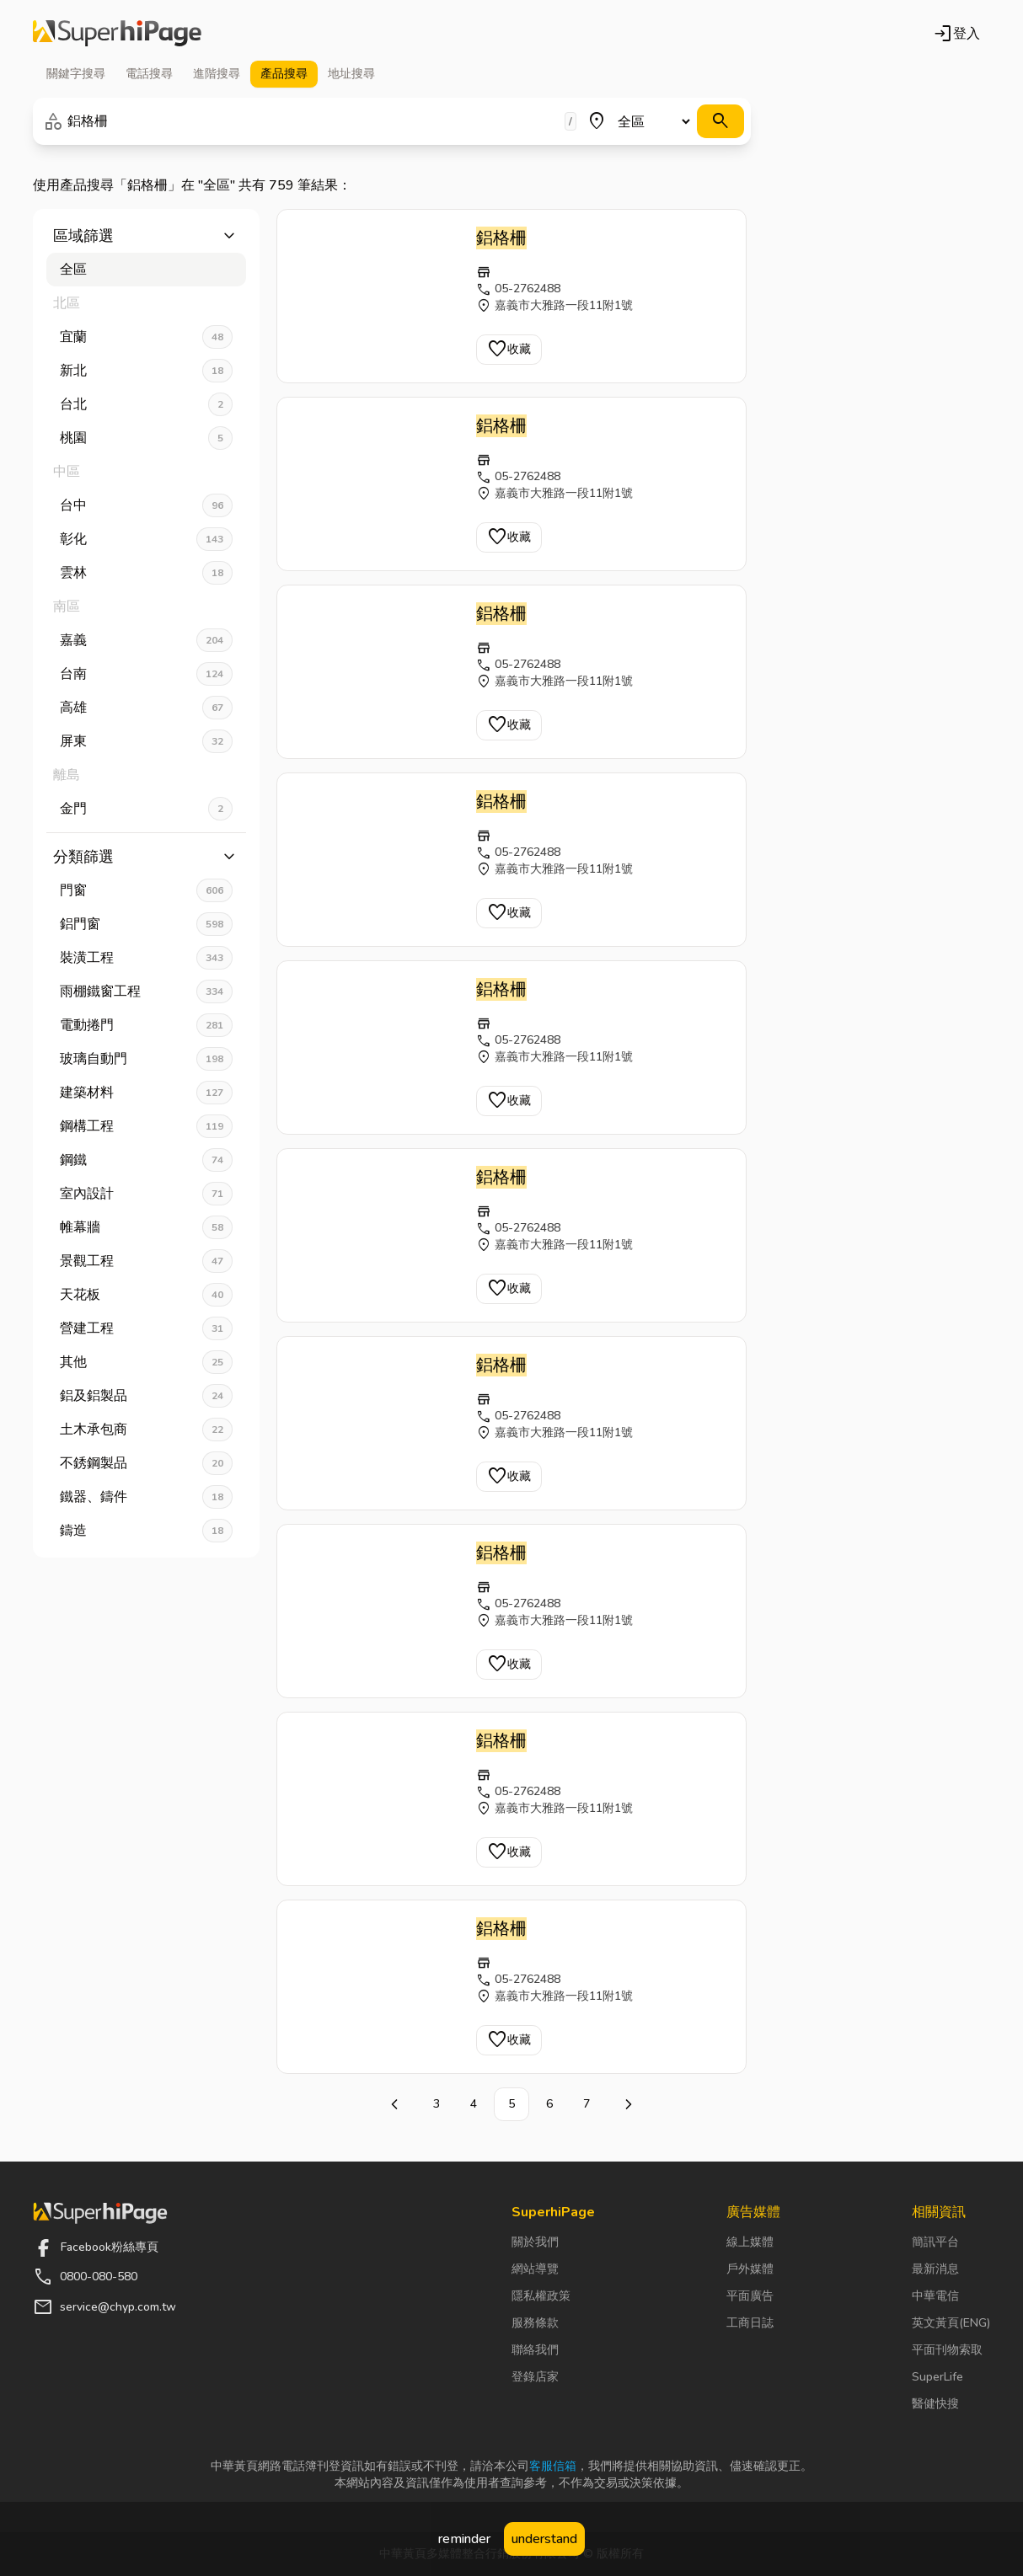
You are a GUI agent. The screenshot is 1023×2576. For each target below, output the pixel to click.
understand (544, 2539)
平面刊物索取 (947, 2350)
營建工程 (146, 1328)
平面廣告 (750, 2296)
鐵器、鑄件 (146, 1497)
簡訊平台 (935, 2242)
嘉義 (146, 640)
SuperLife (937, 2377)
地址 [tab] (351, 74)
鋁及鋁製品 (146, 1396)
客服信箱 (552, 2466)
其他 (146, 1362)
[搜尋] (720, 121)
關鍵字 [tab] (75, 74)
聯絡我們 (535, 2350)
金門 (146, 808)
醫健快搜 (935, 2404)
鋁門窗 (146, 924)
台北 (146, 404)
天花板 (146, 1295)
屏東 (146, 741)
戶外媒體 (750, 2269)
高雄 (146, 707)
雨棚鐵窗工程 (146, 991)
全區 (73, 269)
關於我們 (535, 2242)
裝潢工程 (146, 958)
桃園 (146, 438)
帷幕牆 (146, 1227)
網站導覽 (535, 2269)
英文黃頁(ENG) (951, 2323)
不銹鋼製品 (146, 1463)
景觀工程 (146, 1261)
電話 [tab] (149, 74)
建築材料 (146, 1092)
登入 (956, 34)
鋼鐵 (146, 1160)
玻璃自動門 (146, 1059)
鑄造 (146, 1530)
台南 (146, 674)
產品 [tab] (284, 74)
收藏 (509, 349)
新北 (146, 370)
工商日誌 (750, 2323)
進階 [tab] (216, 74)
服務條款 (535, 2323)
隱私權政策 (541, 2296)
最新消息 (935, 2269)
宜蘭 (146, 337)
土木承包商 (146, 1429)
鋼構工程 (146, 1126)
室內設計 (146, 1193)
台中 (146, 505)
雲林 (146, 573)
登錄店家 (535, 2377)
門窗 (146, 890)
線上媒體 (750, 2242)
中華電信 (935, 2296)
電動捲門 (146, 1025)
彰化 (146, 539)
